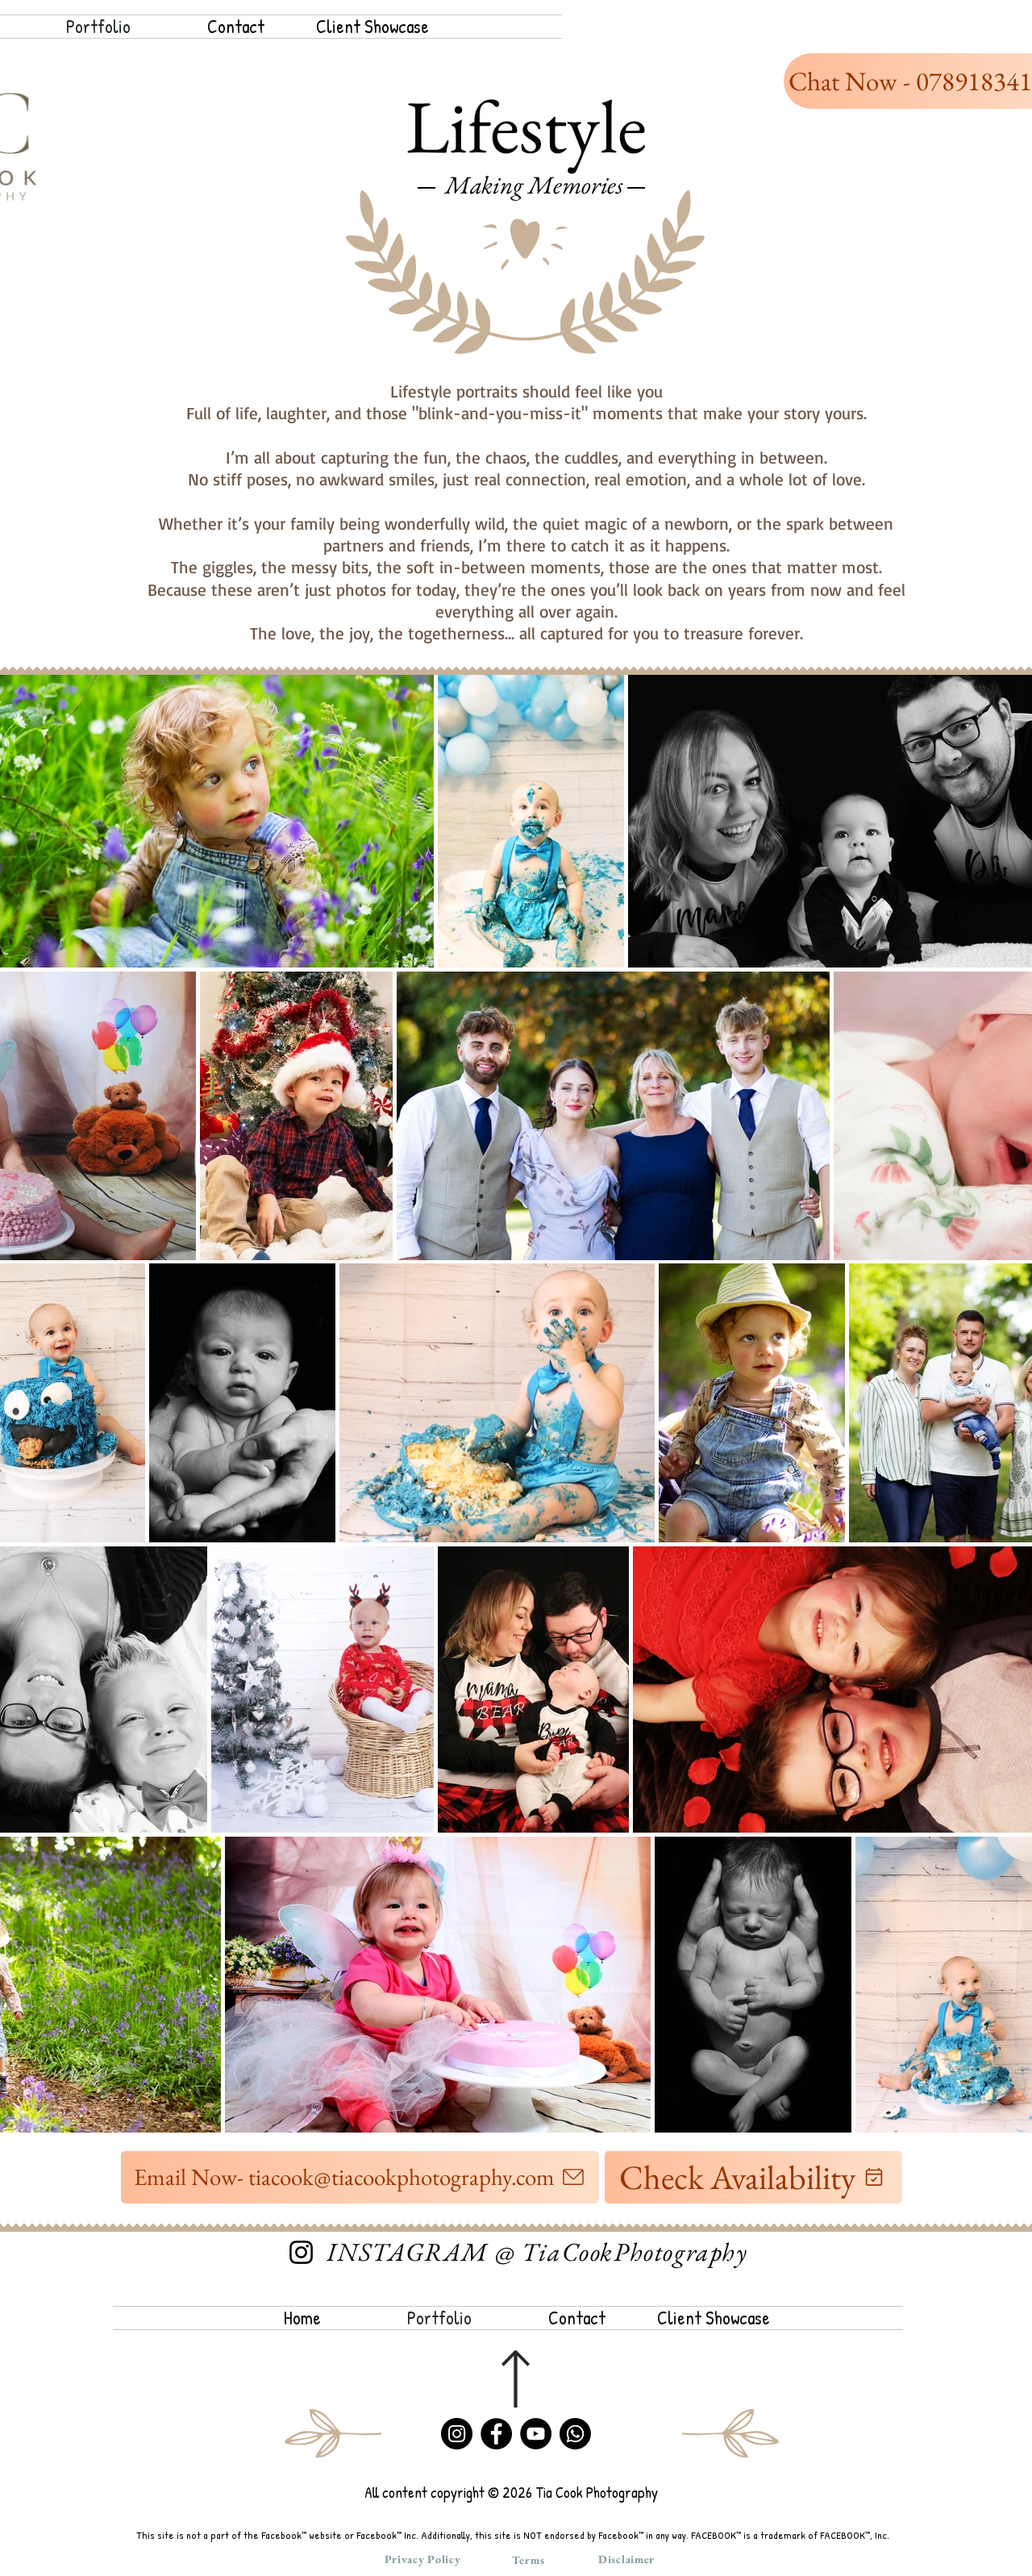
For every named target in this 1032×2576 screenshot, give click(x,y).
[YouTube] (535, 2433)
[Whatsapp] (575, 2433)
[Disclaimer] (626, 2559)
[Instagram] (301, 2252)
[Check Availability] (753, 2177)
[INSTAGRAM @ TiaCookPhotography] (537, 2252)
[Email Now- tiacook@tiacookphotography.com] (360, 2177)
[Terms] (528, 2560)
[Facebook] (496, 2433)
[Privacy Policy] (422, 2559)
